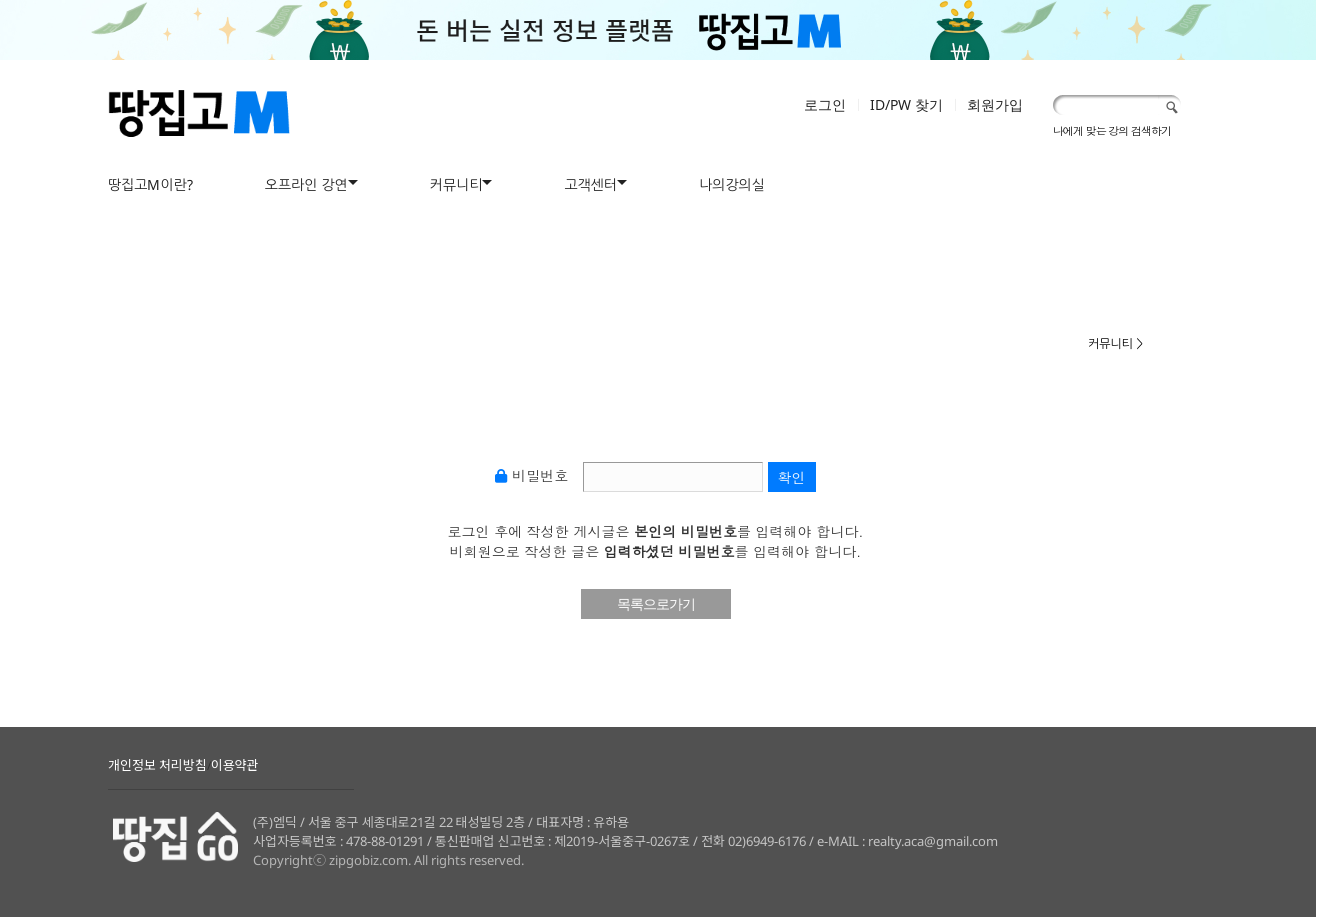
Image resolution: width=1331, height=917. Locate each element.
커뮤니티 (456, 184)
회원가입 (995, 104)
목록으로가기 (656, 603)
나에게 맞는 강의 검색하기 (1112, 130)
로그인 (825, 104)
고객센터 (590, 184)
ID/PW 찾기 (906, 104)
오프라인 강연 (306, 184)
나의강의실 (732, 184)
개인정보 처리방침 (157, 765)
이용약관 (235, 765)
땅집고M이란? (150, 184)
